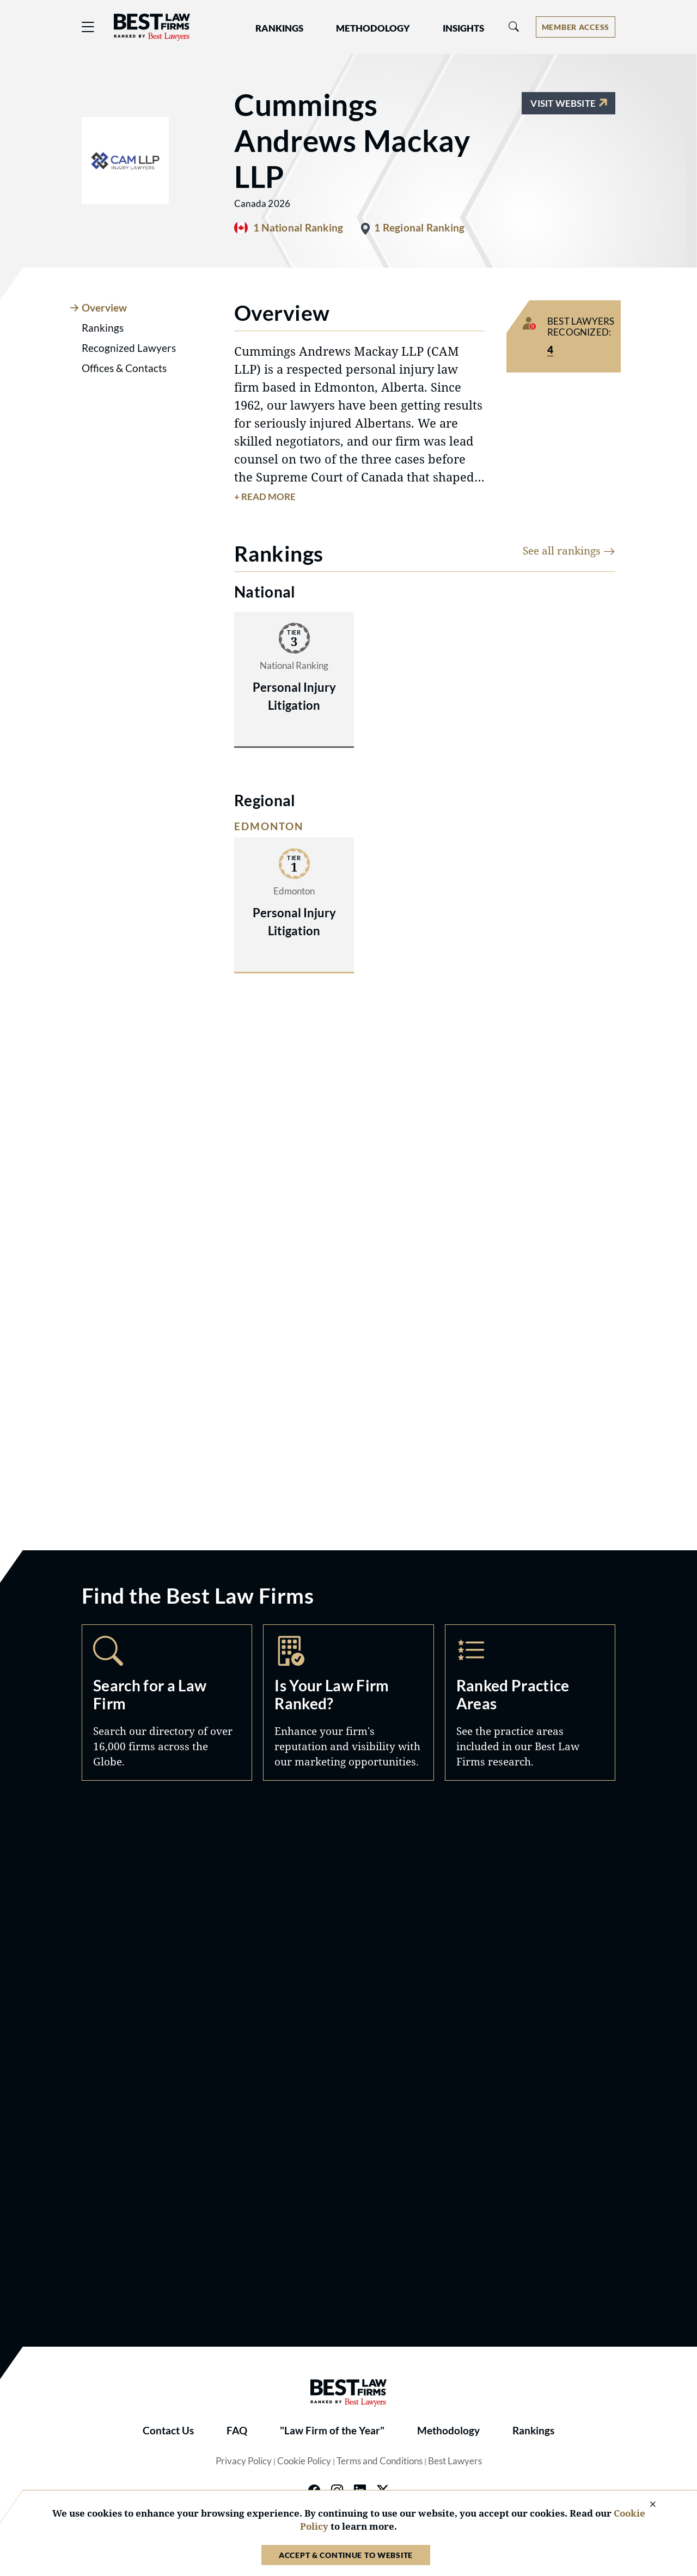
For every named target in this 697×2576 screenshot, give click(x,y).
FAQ (237, 2431)
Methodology (448, 2431)
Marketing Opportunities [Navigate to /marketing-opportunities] (348, 1702)
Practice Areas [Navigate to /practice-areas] (530, 1702)
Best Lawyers (455, 2461)
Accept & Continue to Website (346, 2555)
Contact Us (168, 2431)
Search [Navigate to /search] (167, 1702)
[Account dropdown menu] (575, 27)
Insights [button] (463, 28)
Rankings (533, 2431)
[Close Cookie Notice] (645, 2505)
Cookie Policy (304, 2461)
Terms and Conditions (380, 2461)
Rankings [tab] (103, 328)
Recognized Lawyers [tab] (129, 348)
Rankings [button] (279, 28)
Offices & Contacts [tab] (124, 368)
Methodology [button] (373, 28)
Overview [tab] (104, 308)
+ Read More (265, 496)
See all (569, 550)
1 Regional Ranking (419, 228)
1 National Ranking (298, 228)
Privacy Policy (244, 2461)
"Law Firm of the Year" (332, 2431)
